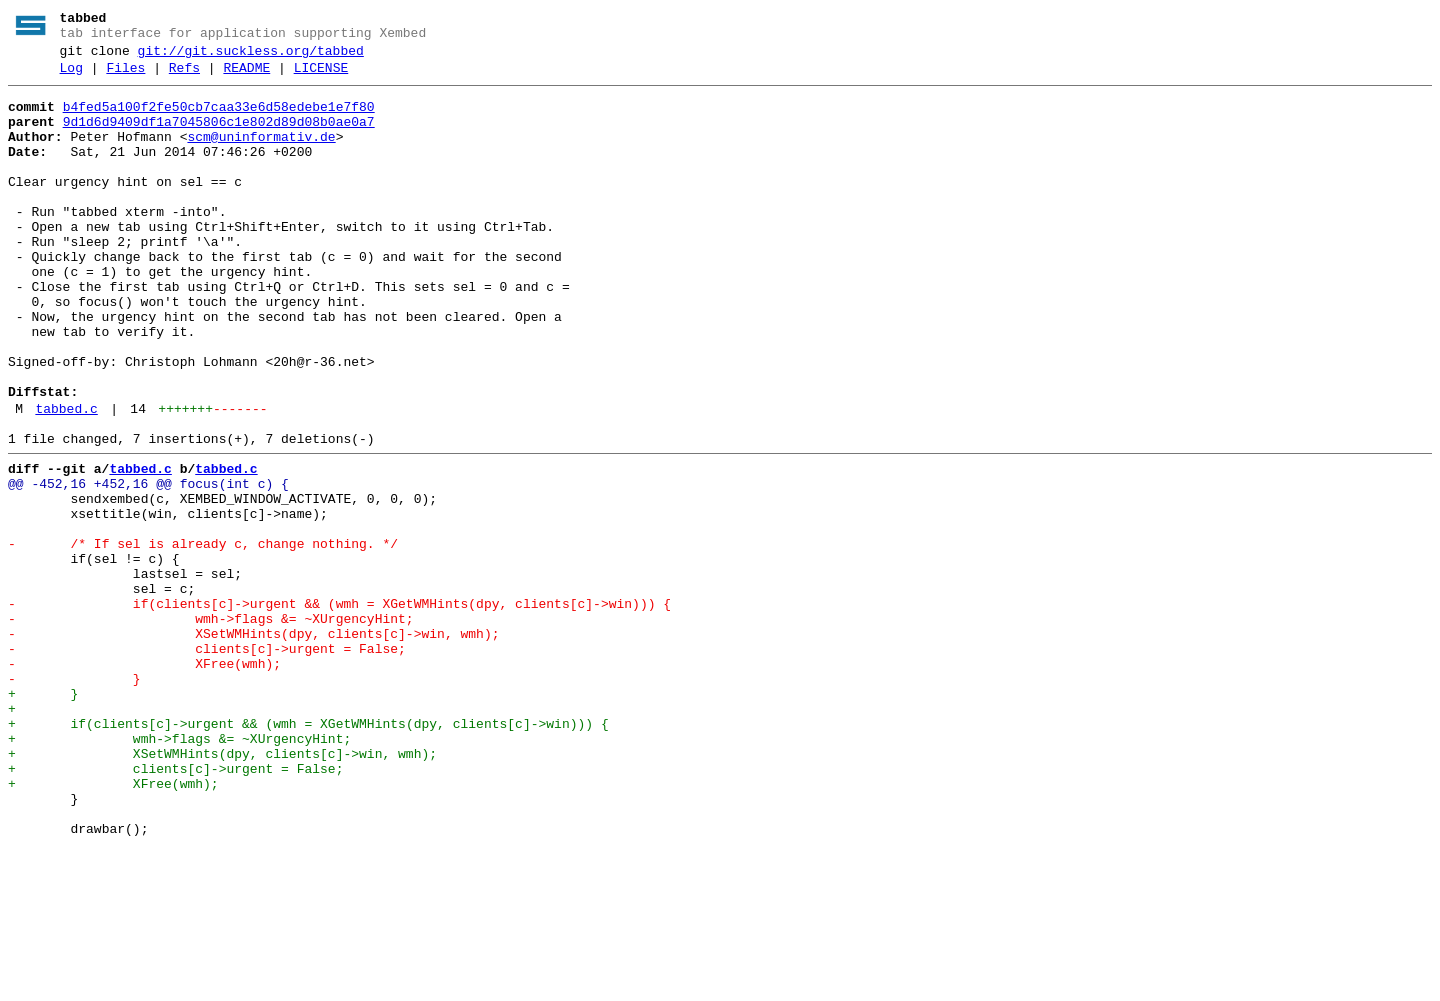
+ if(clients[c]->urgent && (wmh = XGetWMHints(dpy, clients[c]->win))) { (308, 853)
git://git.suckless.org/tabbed (251, 57)
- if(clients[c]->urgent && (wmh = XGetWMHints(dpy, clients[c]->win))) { (339, 709)
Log (71, 77)
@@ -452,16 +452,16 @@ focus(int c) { (148, 565)
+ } (43, 817)
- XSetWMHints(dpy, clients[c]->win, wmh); (253, 745)
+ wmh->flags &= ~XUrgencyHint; (179, 871)
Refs (184, 77)
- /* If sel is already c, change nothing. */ (203, 637)
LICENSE (321, 77)
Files (125, 77)
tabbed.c (66, 481)
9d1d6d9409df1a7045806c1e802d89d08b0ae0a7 (219, 137)
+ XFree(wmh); (113, 925)
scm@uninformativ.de (261, 155)
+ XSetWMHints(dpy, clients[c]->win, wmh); (222, 889)
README (246, 77)
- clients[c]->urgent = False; (207, 763)
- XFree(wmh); (144, 781)
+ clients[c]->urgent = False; (175, 907)
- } (74, 799)
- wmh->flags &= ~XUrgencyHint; (211, 727)
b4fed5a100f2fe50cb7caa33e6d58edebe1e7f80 (219, 119)
